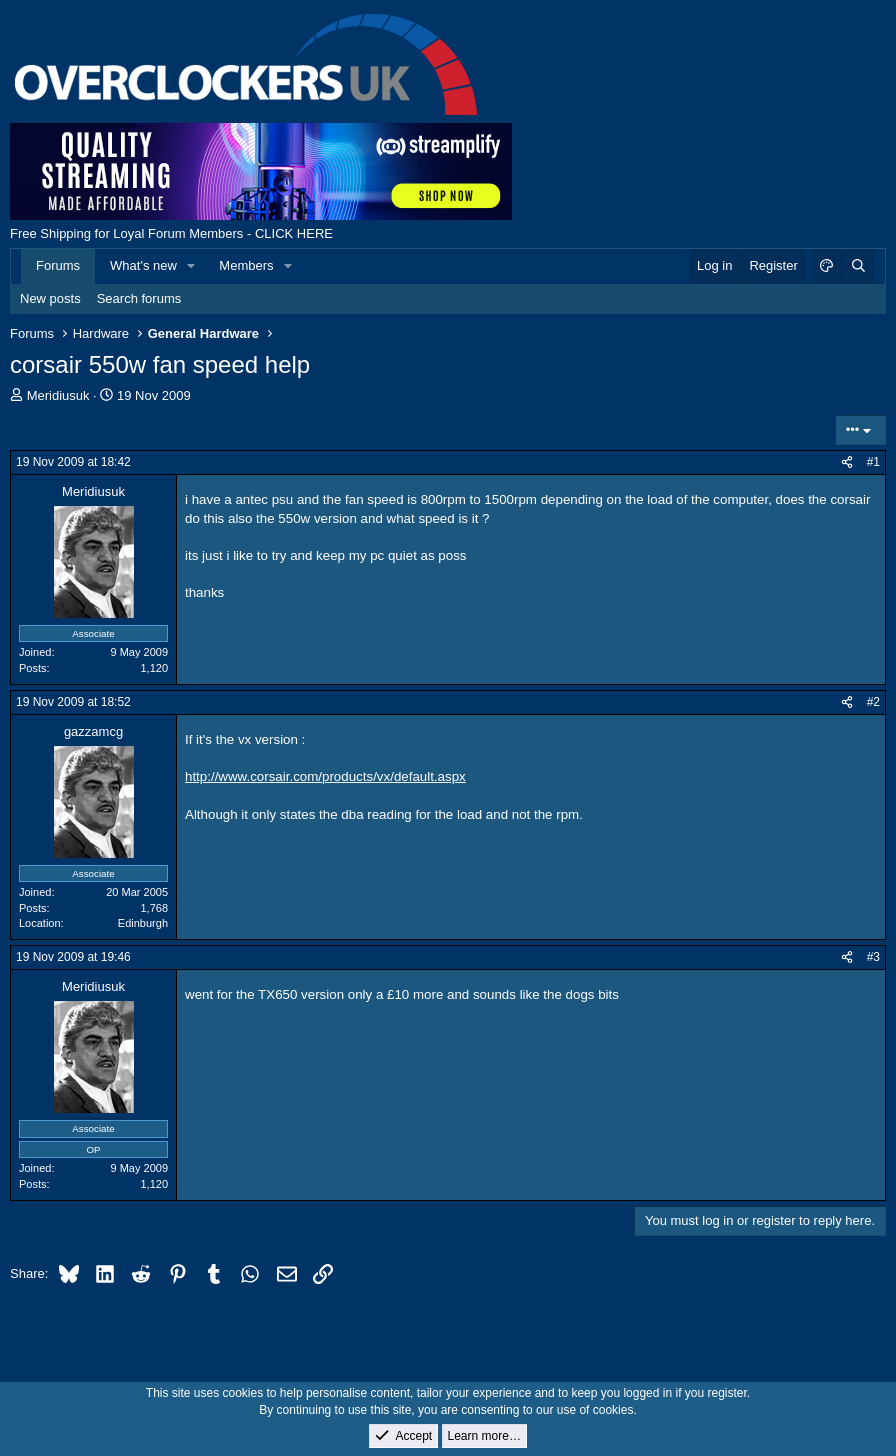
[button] (192, 266)
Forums (58, 265)
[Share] (847, 462)
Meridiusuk (58, 395)
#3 (873, 957)
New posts (50, 298)
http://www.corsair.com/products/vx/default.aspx (325, 776)
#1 (873, 462)
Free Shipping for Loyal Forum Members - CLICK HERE (171, 233)
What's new (143, 265)
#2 (873, 702)
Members (246, 265)
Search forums (139, 298)
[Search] (858, 266)
